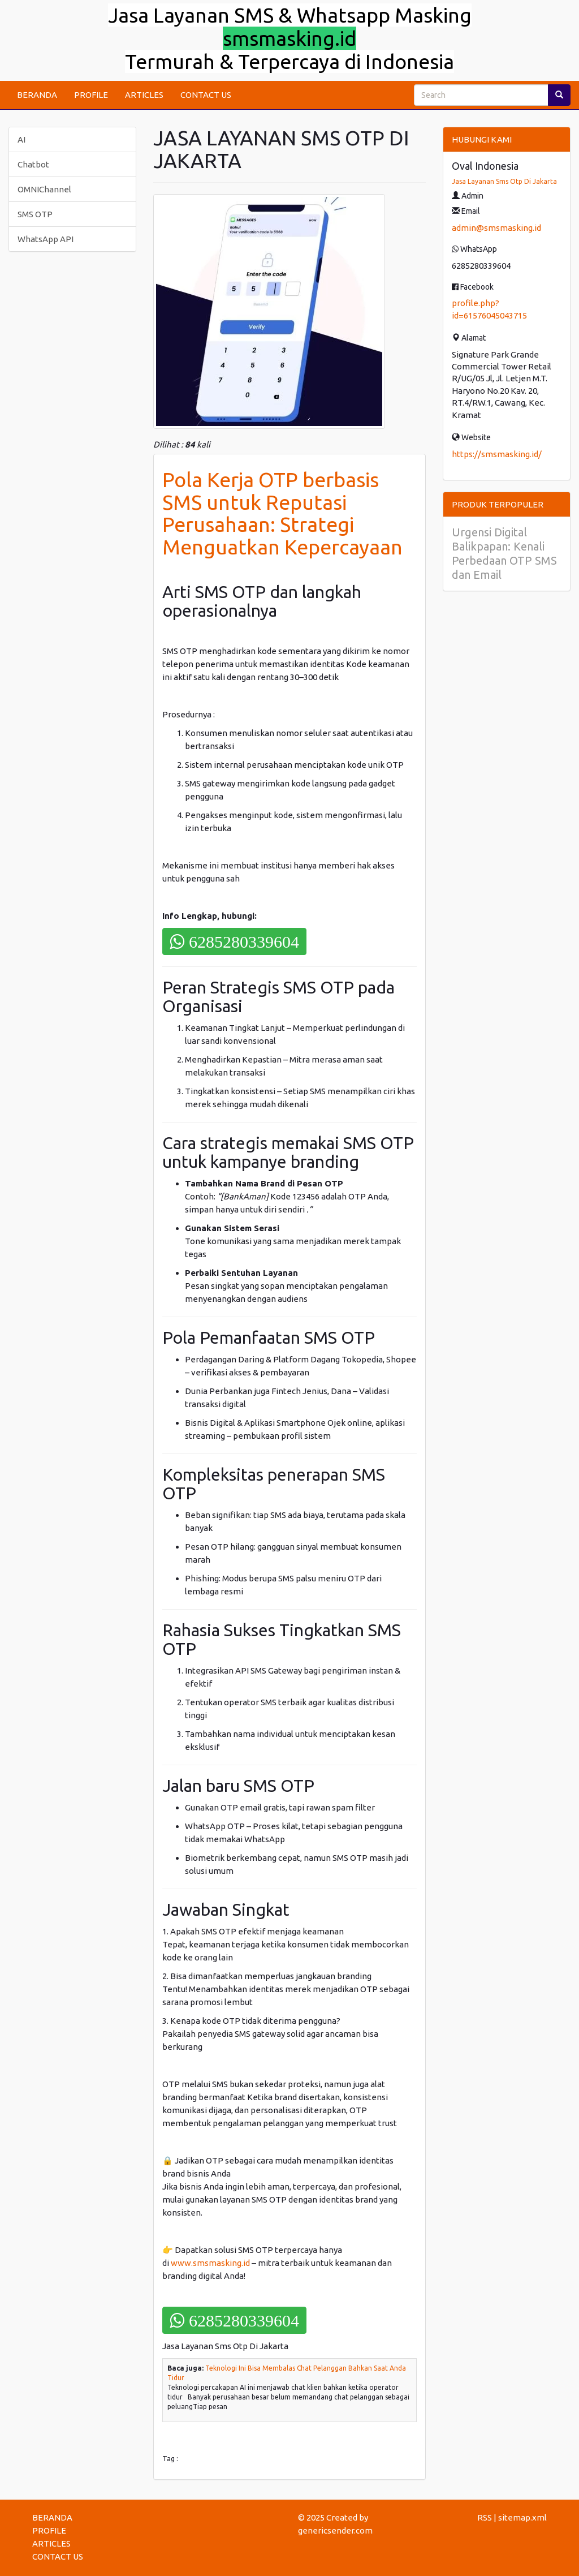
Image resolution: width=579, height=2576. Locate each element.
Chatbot (33, 164)
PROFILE (91, 95)
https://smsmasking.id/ (497, 454)
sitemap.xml (522, 2517)
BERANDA (37, 95)
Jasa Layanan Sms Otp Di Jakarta (504, 181)
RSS (484, 2517)
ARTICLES (144, 95)
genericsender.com (335, 2530)
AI (21, 139)
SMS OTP (35, 214)
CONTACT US (205, 95)
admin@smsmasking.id (496, 228)
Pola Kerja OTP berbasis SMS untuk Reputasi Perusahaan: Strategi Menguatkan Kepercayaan (282, 513)
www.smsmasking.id (210, 2263)
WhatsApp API (46, 239)
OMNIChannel (44, 189)
